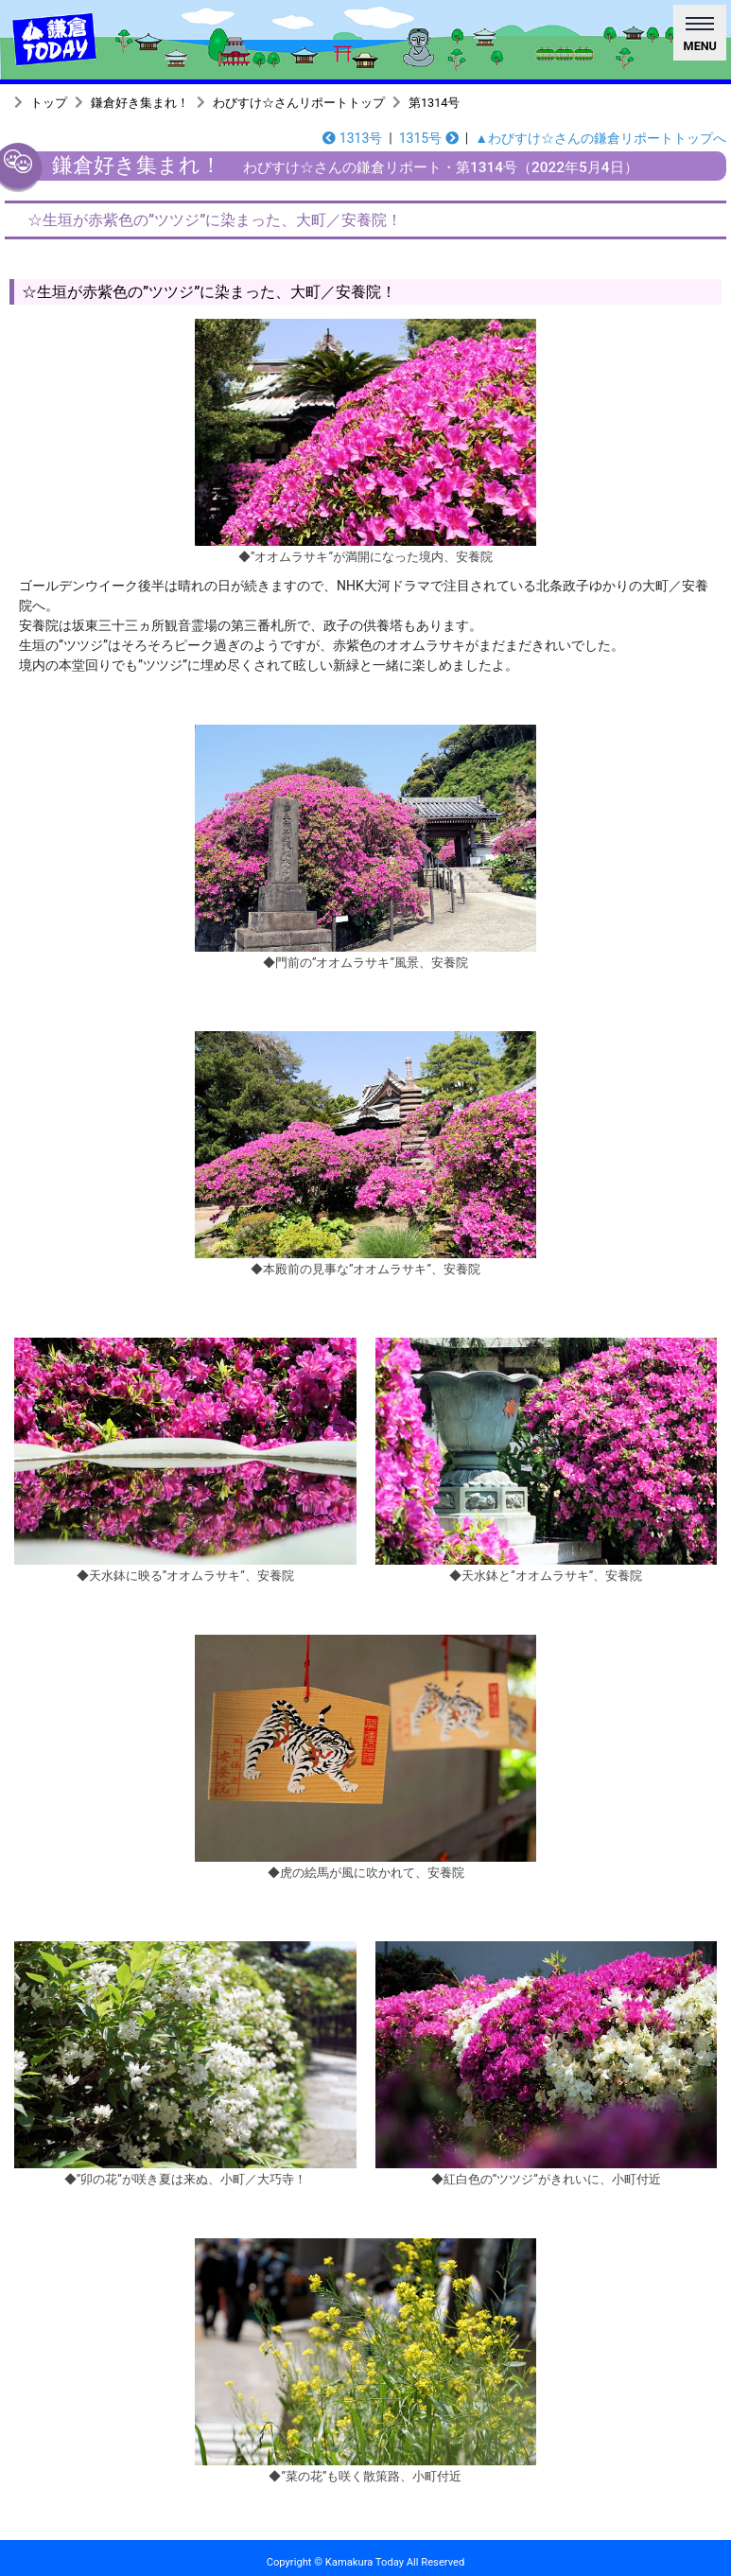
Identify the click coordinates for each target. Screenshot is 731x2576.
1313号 (352, 138)
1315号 (429, 138)
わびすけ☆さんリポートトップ (299, 103)
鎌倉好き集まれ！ (140, 103)
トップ (48, 103)
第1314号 (434, 103)
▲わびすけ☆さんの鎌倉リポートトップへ (600, 138)
